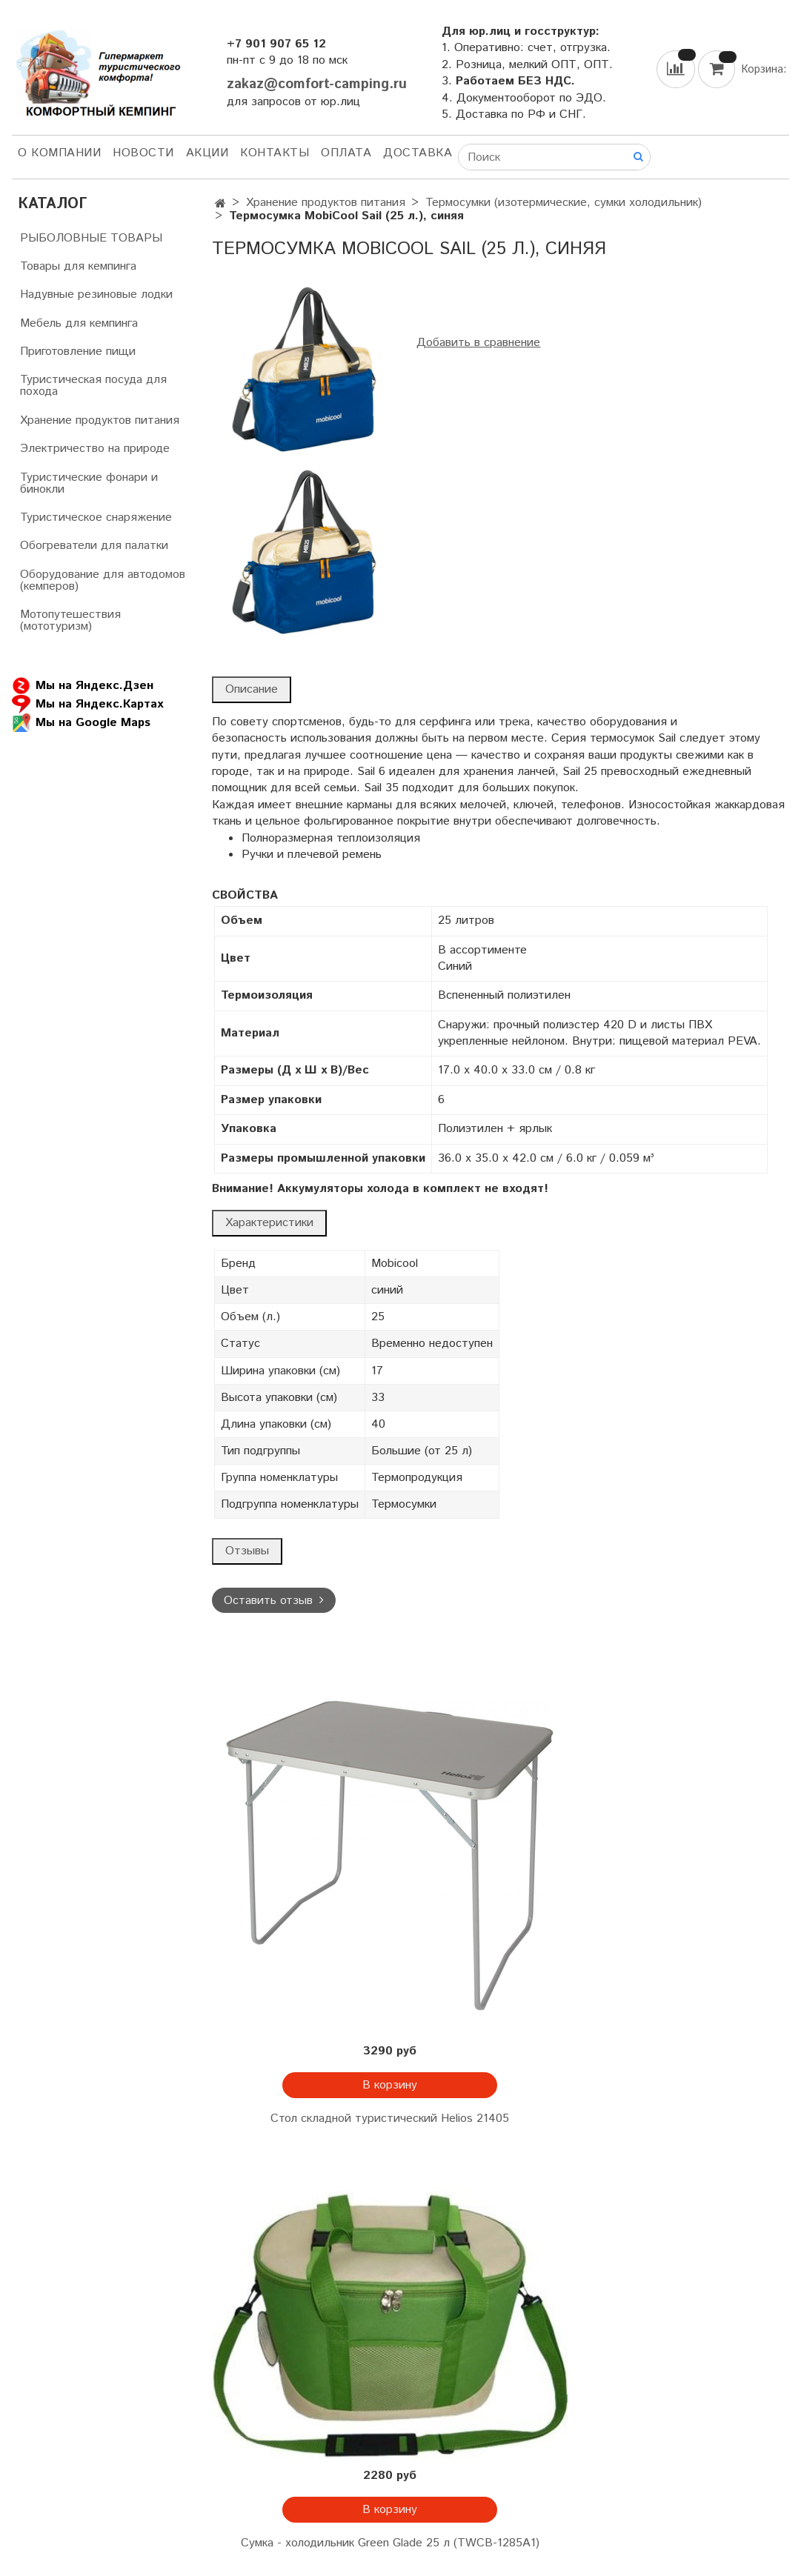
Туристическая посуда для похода (93, 385)
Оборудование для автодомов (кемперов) (102, 580)
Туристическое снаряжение (96, 517)
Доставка (417, 153)
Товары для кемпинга (78, 266)
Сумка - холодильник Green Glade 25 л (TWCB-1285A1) (390, 2543)
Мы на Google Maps (81, 722)
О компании (59, 153)
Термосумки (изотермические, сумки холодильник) (563, 202)
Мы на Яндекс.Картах (87, 704)
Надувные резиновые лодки (96, 294)
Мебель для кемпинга (79, 323)
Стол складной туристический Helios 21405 (389, 2118)
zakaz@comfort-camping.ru (317, 84)
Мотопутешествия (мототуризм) (70, 620)
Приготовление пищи (78, 351)
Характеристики (269, 1222)
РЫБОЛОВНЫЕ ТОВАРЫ (91, 238)
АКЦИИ (207, 153)
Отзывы (247, 1551)
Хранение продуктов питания (325, 202)
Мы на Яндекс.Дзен (82, 685)
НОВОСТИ (143, 153)
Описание (251, 689)
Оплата (346, 153)
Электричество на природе (95, 448)
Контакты (274, 153)
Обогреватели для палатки (94, 545)
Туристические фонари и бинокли (89, 483)
